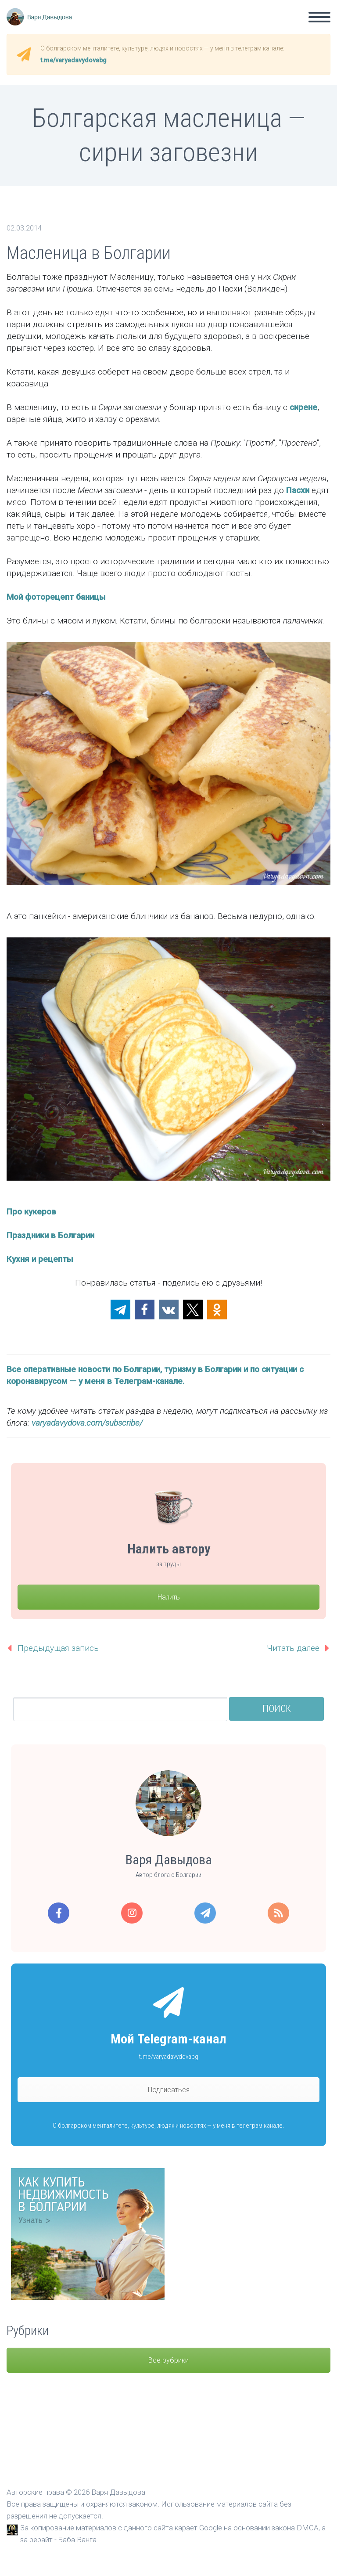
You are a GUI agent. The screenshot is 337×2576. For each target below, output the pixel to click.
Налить (169, 1597)
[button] (120, 1309)
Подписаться (169, 2090)
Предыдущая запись (58, 1648)
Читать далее (293, 1648)
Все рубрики (168, 2360)
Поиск (276, 1708)
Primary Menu (319, 17)
